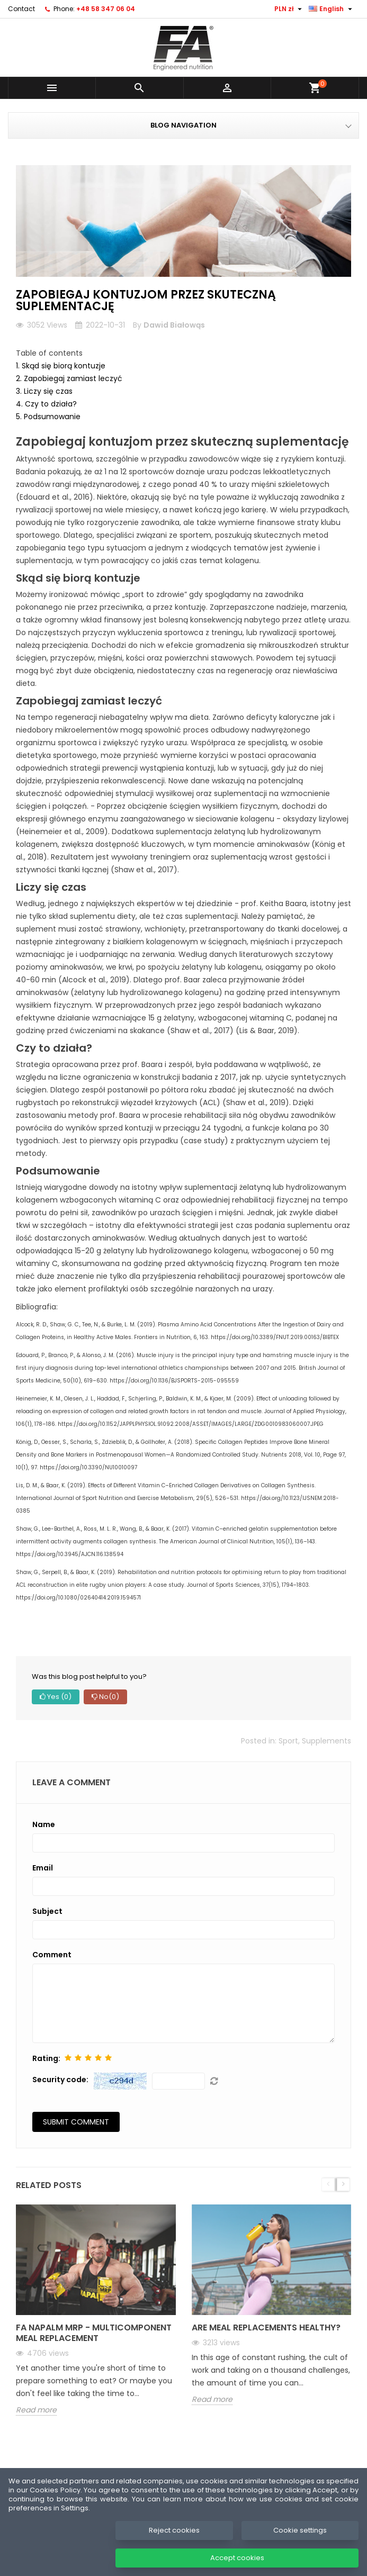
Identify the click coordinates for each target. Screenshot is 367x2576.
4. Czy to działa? (46, 404)
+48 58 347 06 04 (105, 8)
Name (43, 1824)
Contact (21, 8)
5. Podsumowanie (48, 416)
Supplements (326, 1741)
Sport (288, 1741)
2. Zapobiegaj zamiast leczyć (69, 378)
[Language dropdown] (332, 9)
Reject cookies (174, 2530)
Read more (36, 2410)
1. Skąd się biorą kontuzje (60, 365)
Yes (55, 1696)
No (105, 1696)
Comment (51, 1954)
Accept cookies (237, 2558)
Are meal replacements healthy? (266, 2327)
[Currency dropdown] (289, 9)
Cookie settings (300, 2530)
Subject (47, 1911)
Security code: (60, 2079)
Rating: (46, 2058)
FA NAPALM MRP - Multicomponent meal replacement (94, 2332)
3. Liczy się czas (44, 391)
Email (42, 1868)
